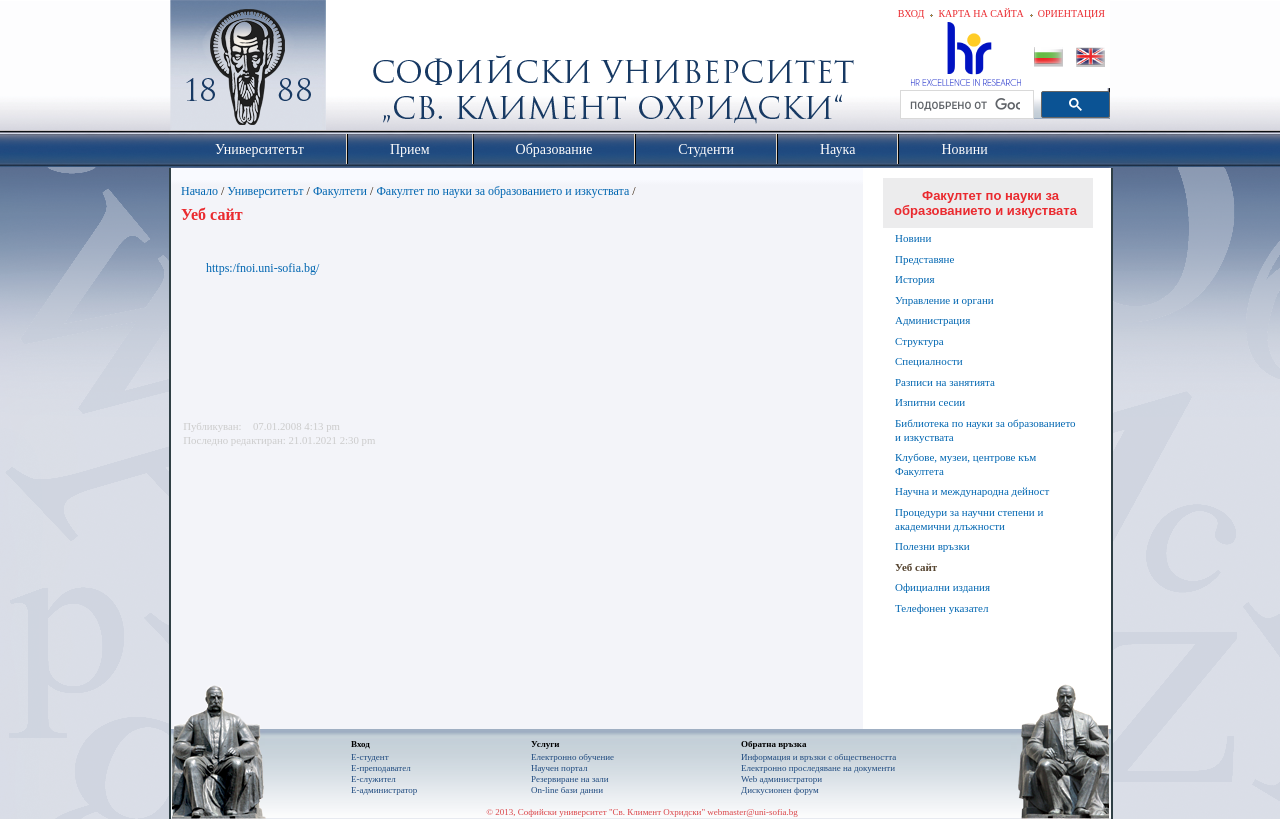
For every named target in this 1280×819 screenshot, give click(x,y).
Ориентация (1071, 13)
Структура (919, 341)
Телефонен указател (941, 608)
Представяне (924, 259)
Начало (199, 191)
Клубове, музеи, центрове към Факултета (965, 464)
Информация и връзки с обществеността (818, 757)
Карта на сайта (980, 13)
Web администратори (781, 779)
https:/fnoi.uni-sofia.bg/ (262, 268)
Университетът (265, 191)
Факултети (340, 191)
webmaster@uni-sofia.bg (752, 812)
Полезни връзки (932, 546)
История (914, 279)
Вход (911, 13)
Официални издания (942, 587)
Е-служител (373, 779)
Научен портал (559, 768)
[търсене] (965, 105)
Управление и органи (944, 300)
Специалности (929, 361)
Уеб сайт (916, 567)
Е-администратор (384, 790)
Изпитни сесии (930, 402)
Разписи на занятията (945, 382)
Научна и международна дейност (972, 491)
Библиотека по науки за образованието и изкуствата (985, 430)
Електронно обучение (572, 757)
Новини (913, 238)
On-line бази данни (567, 790)
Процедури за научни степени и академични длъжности (969, 519)
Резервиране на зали (570, 779)
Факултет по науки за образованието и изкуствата (502, 191)
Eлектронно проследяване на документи (818, 768)
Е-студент (370, 757)
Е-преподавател (381, 768)
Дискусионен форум (780, 790)
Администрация (932, 320)
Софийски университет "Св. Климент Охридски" (361, 70)
